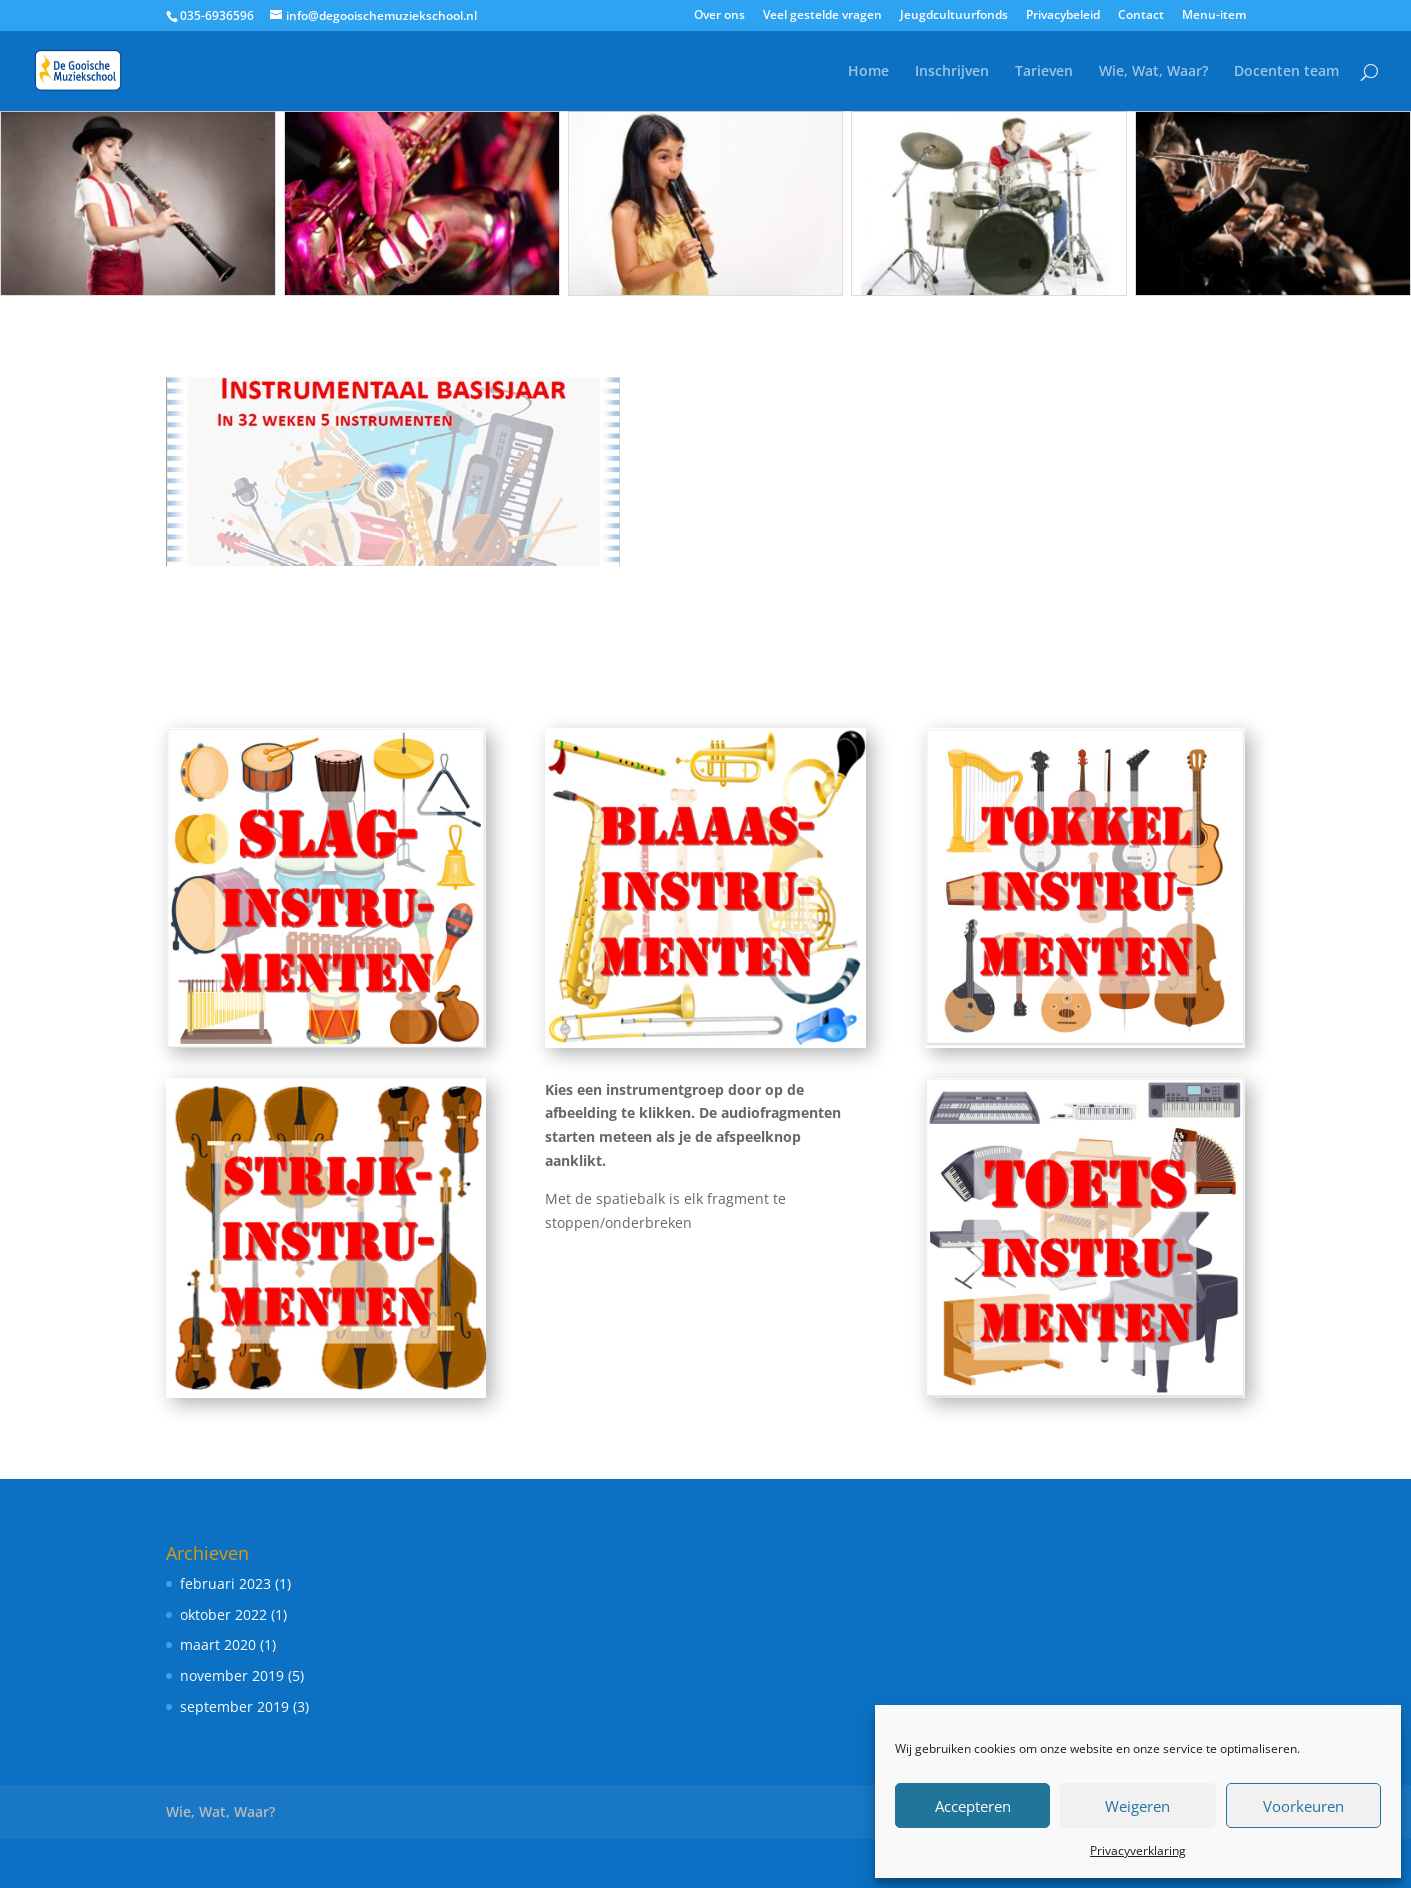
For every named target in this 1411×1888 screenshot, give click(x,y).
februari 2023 (225, 1583)
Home (868, 72)
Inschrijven (952, 72)
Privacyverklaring (1138, 1850)
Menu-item (1214, 16)
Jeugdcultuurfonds (954, 16)
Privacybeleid (1063, 16)
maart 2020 (218, 1644)
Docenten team (1286, 72)
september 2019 (234, 1706)
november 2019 (232, 1675)
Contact (1141, 16)
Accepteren (973, 1806)
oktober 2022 (223, 1614)
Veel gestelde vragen (822, 16)
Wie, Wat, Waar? (1153, 72)
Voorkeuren (1303, 1806)
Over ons (719, 16)
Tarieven (1044, 72)
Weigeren (1137, 1806)
